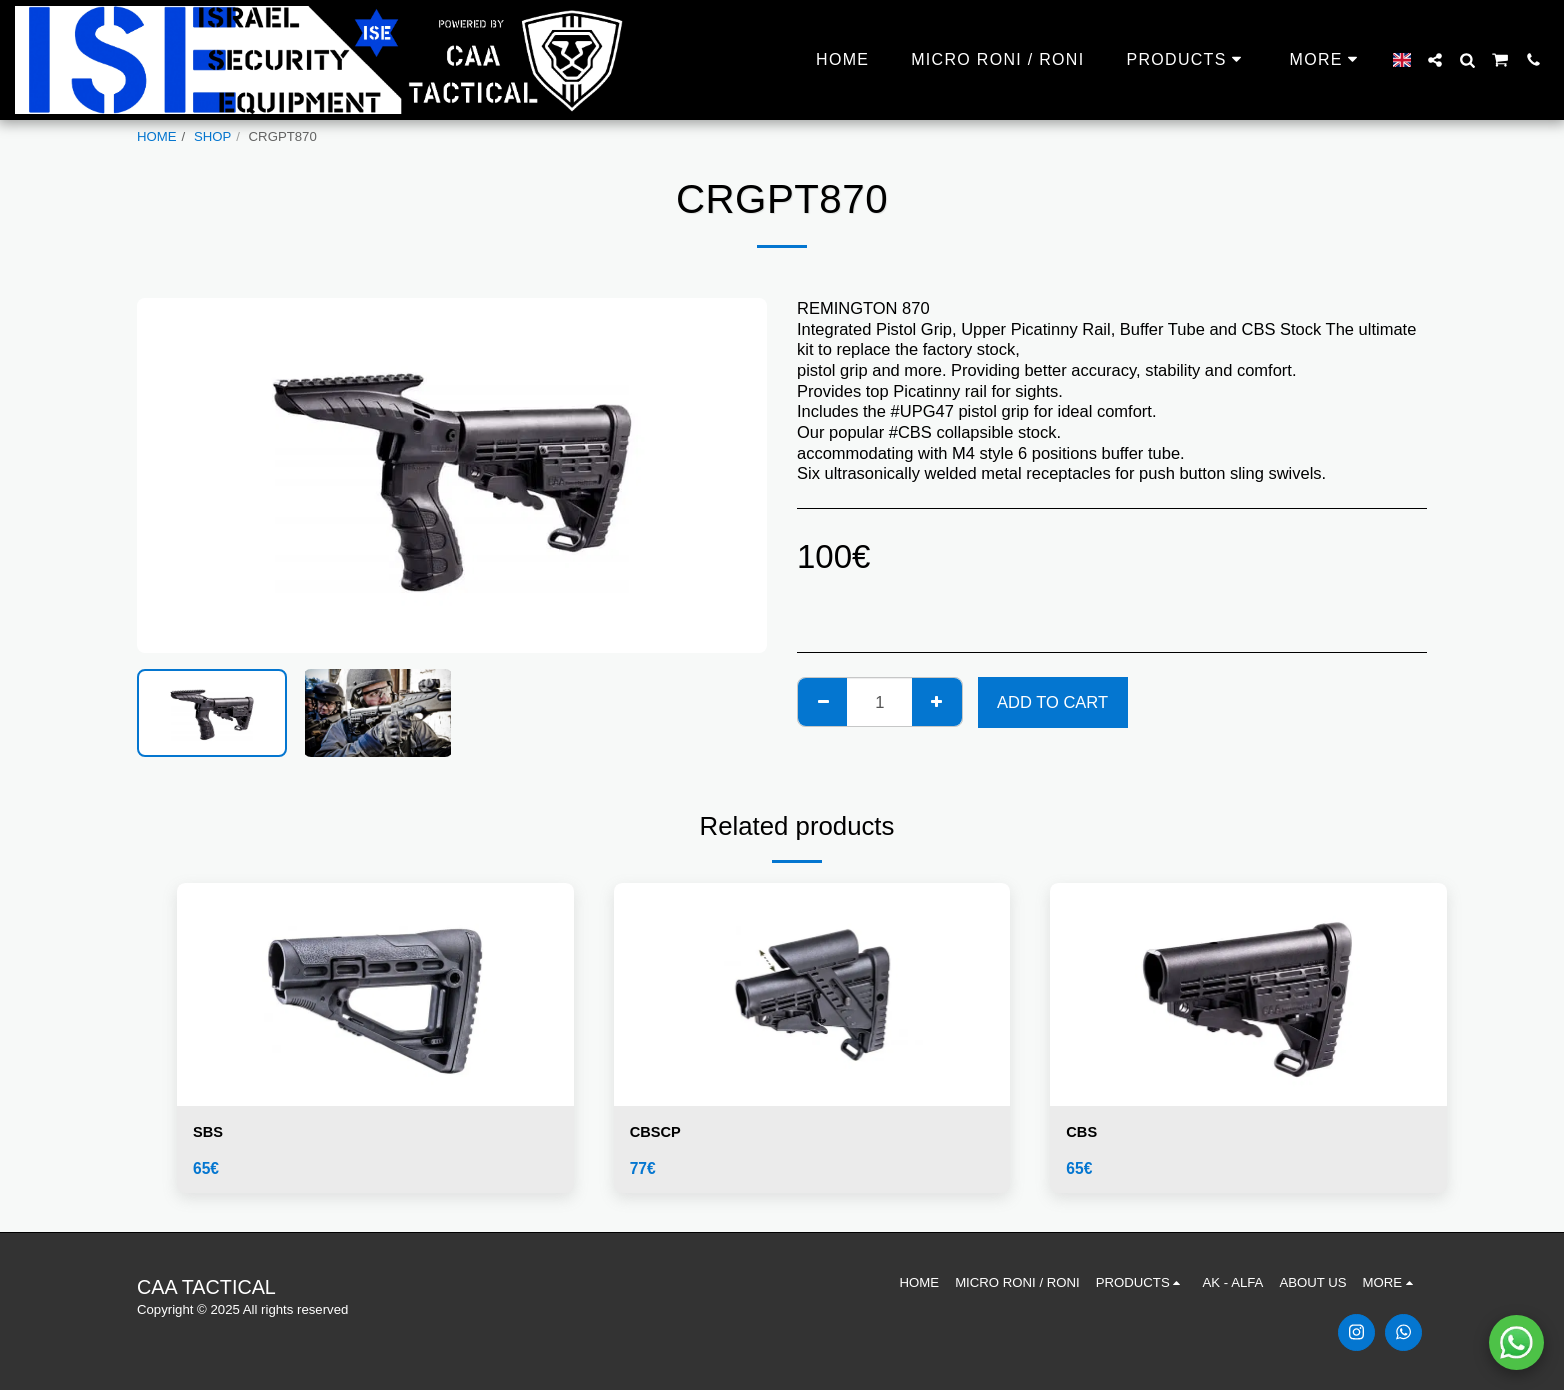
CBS (1083, 1134)
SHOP (212, 136)
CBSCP (659, 1134)
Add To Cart (1052, 702)
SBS (210, 1134)
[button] (1435, 60)
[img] (375, 994)
